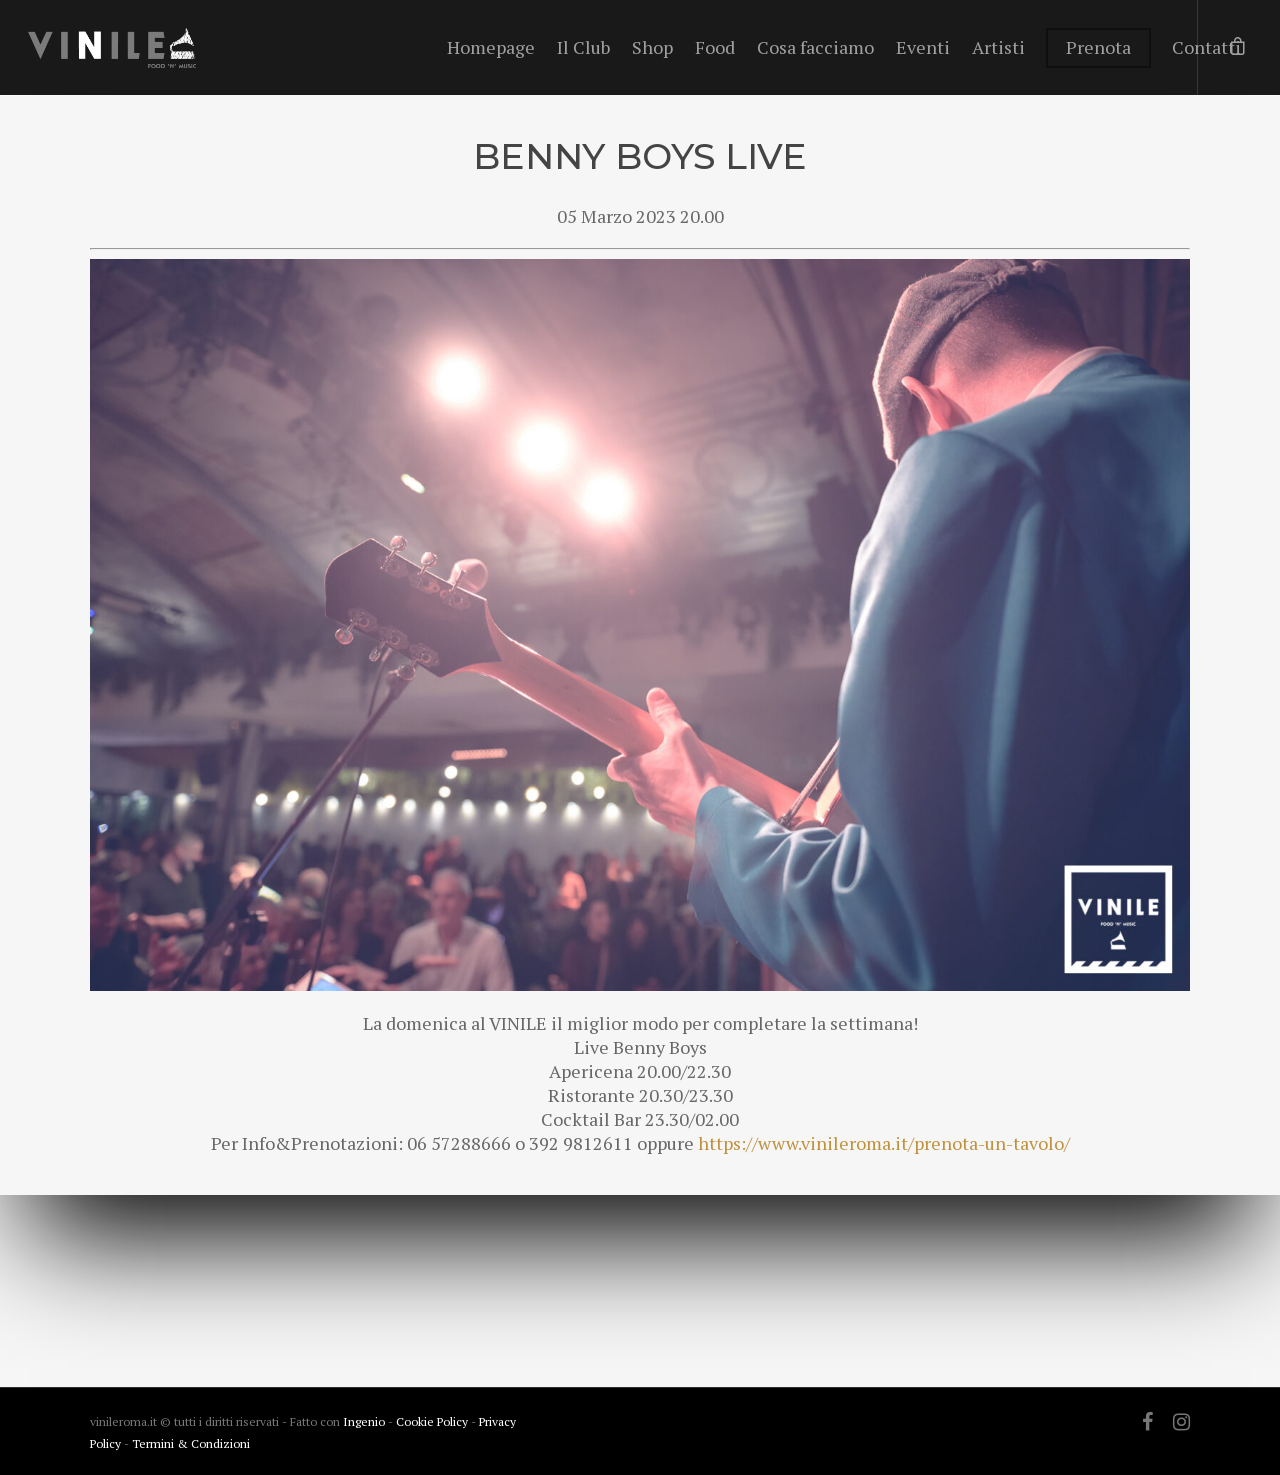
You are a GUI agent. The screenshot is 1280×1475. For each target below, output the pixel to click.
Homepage (491, 47)
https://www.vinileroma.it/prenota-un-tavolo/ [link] (884, 1143)
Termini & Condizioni (191, 1443)
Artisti (998, 47)
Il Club (583, 47)
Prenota (1098, 47)
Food (715, 47)
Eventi (923, 47)
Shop (652, 47)
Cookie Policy (433, 1421)
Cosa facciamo (815, 47)
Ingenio (364, 1421)
